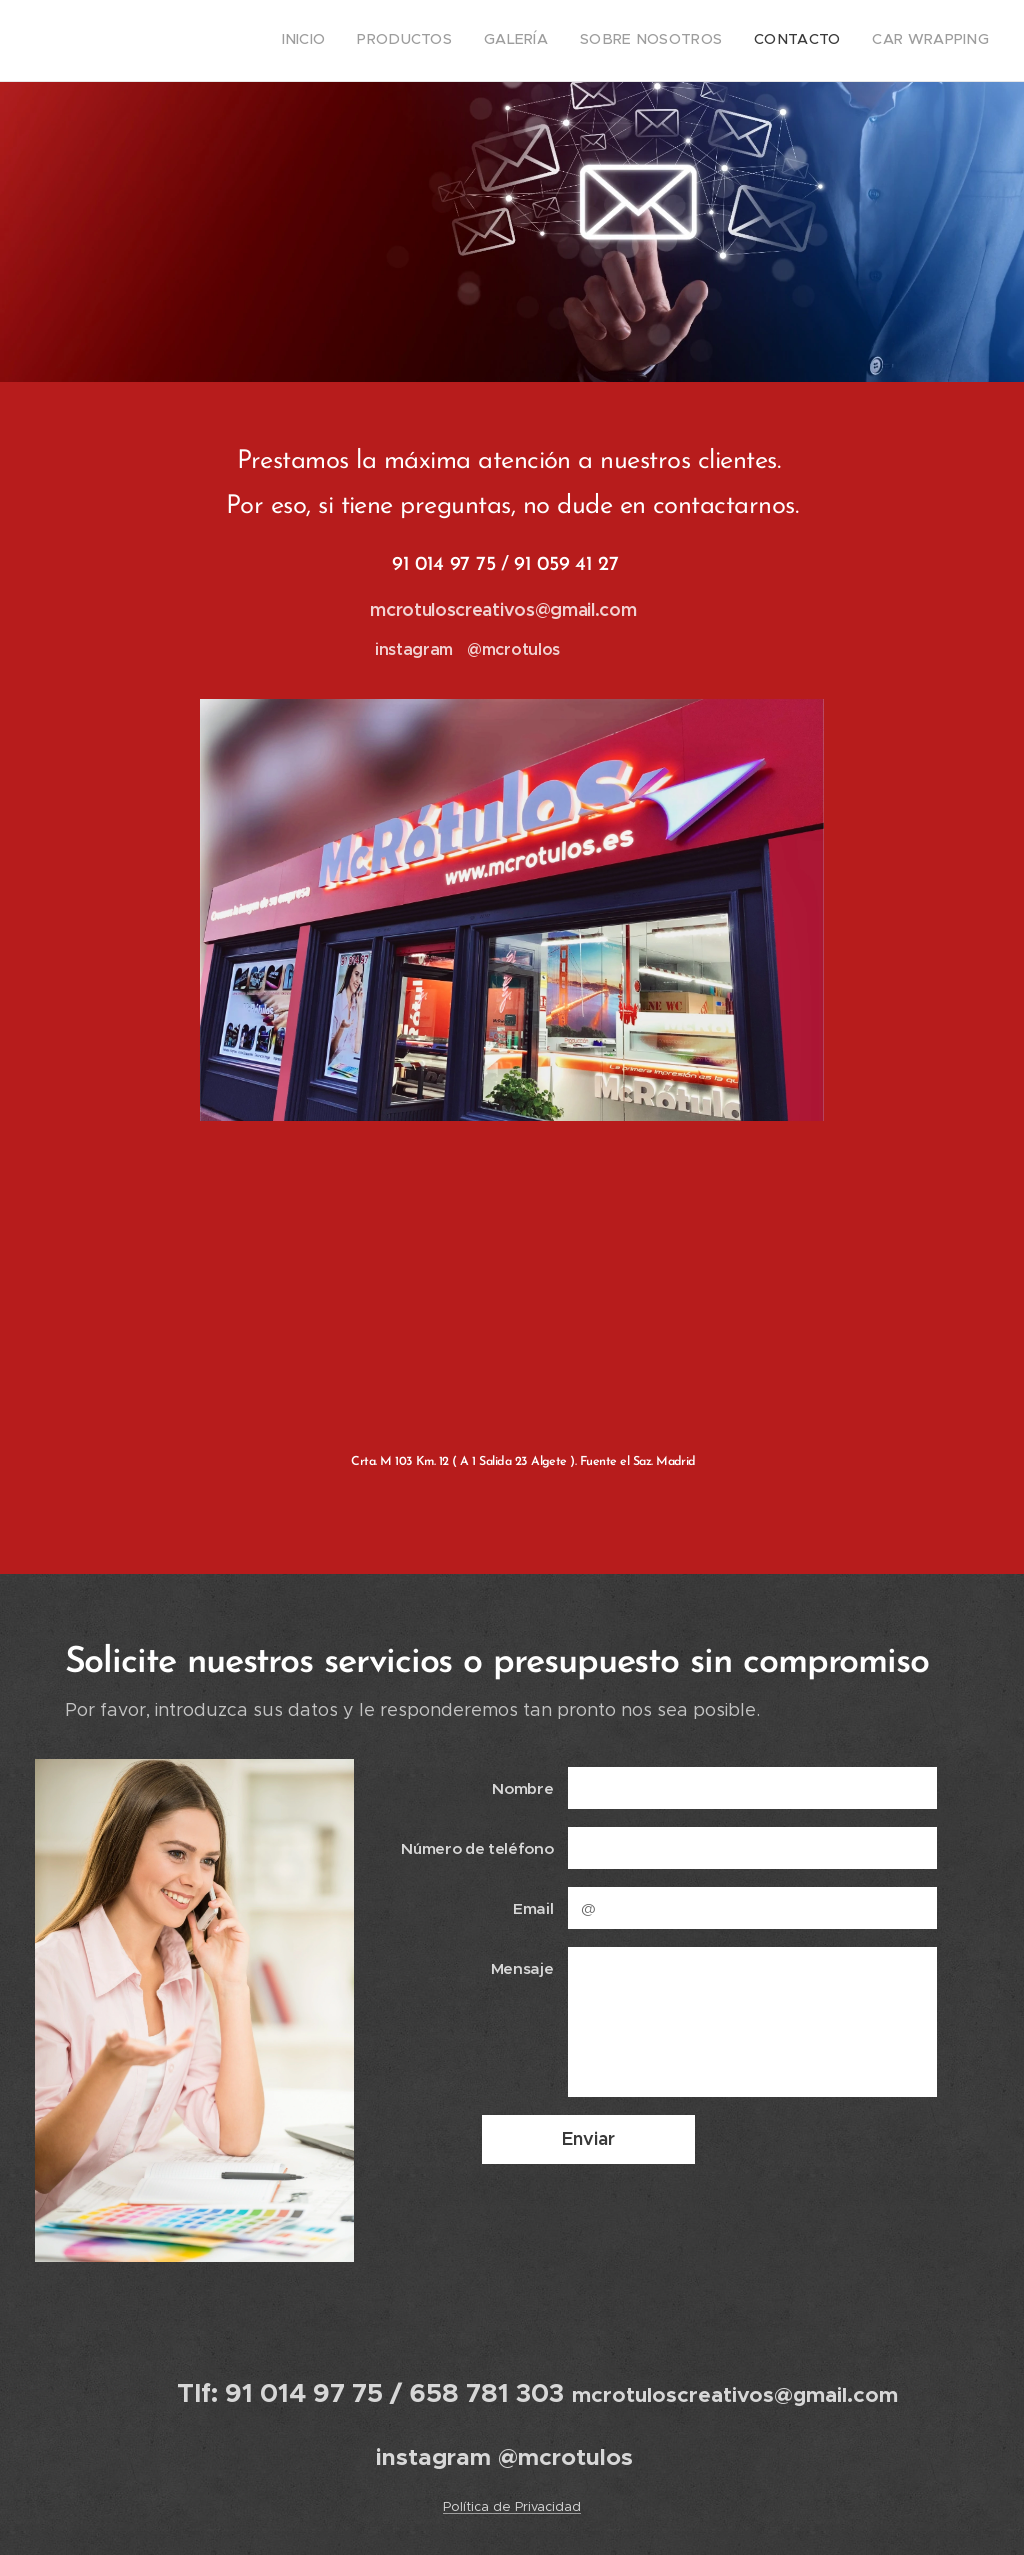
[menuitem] (834, 41)
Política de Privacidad (512, 2506)
